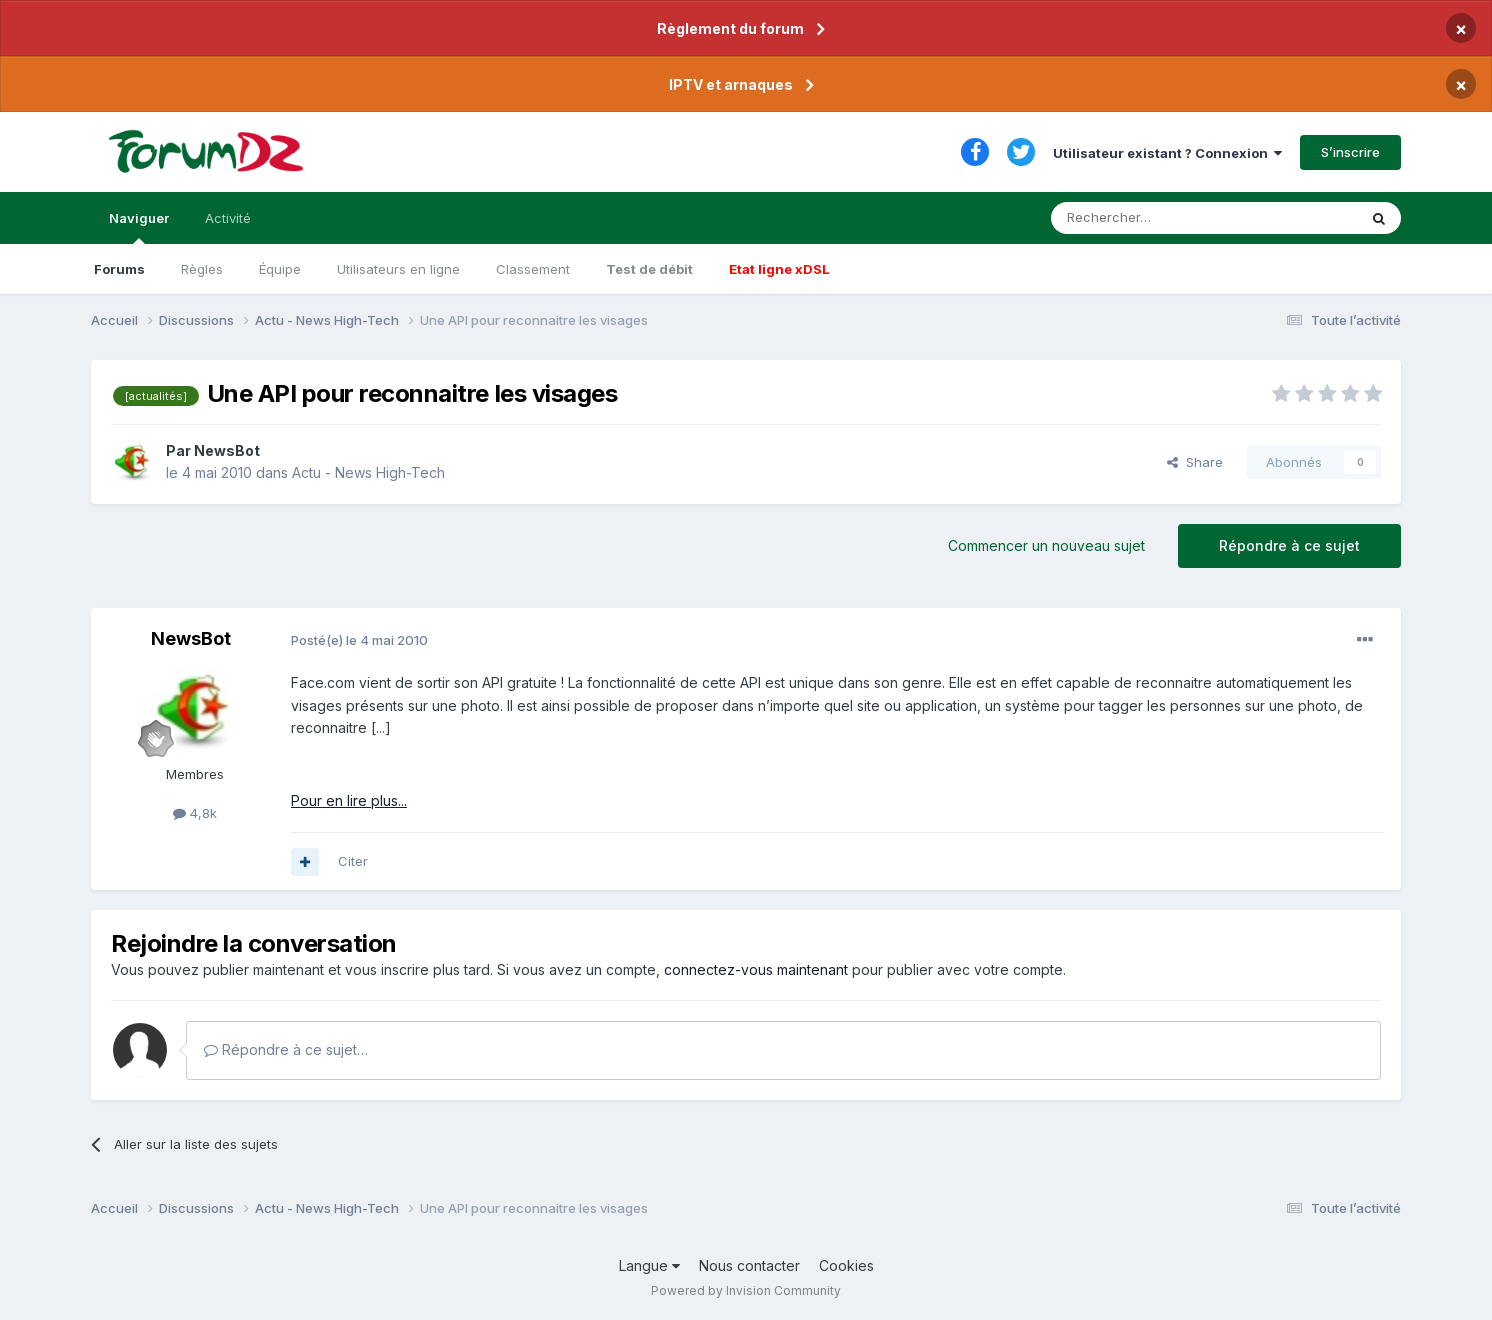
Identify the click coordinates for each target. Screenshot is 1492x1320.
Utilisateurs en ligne (398, 269)
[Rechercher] (1160, 218)
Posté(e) (359, 640)
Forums (119, 269)
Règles (202, 269)
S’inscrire (1350, 152)
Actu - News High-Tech (368, 472)
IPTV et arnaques (731, 84)
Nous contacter (749, 1265)
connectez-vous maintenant (756, 969)
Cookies (846, 1265)
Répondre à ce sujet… (286, 1049)
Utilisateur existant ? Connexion (1167, 153)
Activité (228, 218)
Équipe (280, 269)
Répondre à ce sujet (1289, 545)
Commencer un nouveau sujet (1046, 545)
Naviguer (139, 227)
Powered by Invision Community (746, 1290)
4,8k (195, 813)
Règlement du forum (730, 28)
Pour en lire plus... (349, 800)
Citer (353, 861)
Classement (533, 269)
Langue (649, 1265)
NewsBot (227, 450)
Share (1195, 462)
